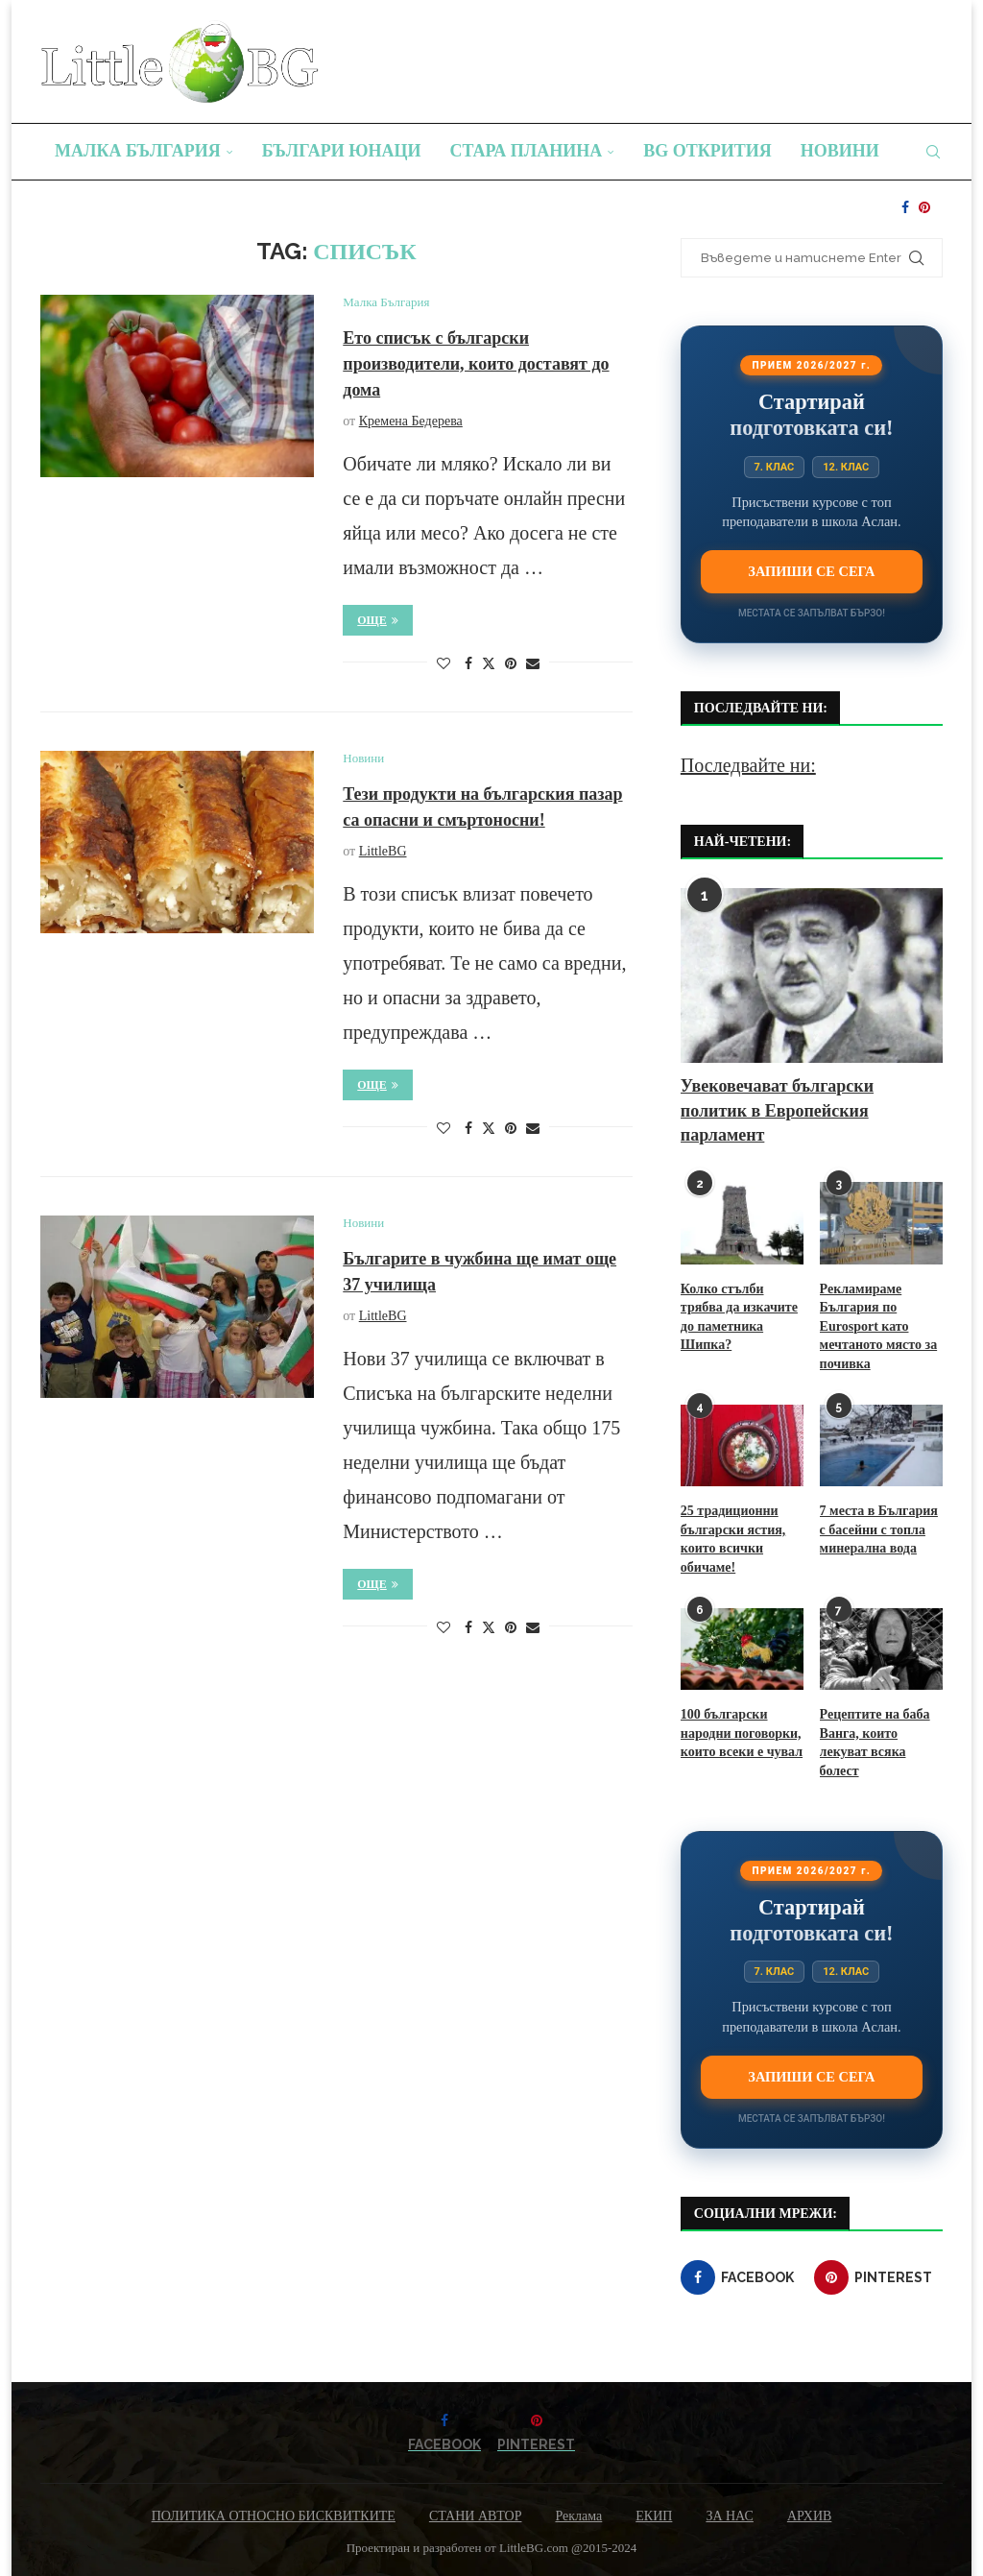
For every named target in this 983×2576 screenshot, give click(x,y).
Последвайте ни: (748, 765)
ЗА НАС (730, 2516)
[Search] (933, 152)
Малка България (138, 150)
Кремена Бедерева (411, 421)
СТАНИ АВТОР (475, 2516)
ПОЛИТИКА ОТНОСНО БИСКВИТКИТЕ (274, 2516)
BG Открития (707, 150)
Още (377, 620)
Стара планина (526, 150)
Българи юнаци (341, 150)
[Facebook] (905, 207)
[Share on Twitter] (488, 663)
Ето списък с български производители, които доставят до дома (476, 363)
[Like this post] (443, 664)
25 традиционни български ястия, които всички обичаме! (733, 1539)
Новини (840, 150)
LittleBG (383, 851)
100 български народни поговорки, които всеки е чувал (742, 1733)
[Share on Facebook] (468, 664)
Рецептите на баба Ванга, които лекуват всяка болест (875, 1742)
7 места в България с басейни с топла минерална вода (879, 1529)
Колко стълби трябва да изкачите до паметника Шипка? (739, 1317)
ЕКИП (653, 2516)
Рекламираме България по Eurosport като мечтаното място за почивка (879, 1326)
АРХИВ (809, 2516)
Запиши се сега (811, 571)
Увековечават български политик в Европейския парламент (777, 1110)
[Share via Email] (532, 664)
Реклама (578, 2516)
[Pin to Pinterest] (510, 664)
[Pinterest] (924, 207)
